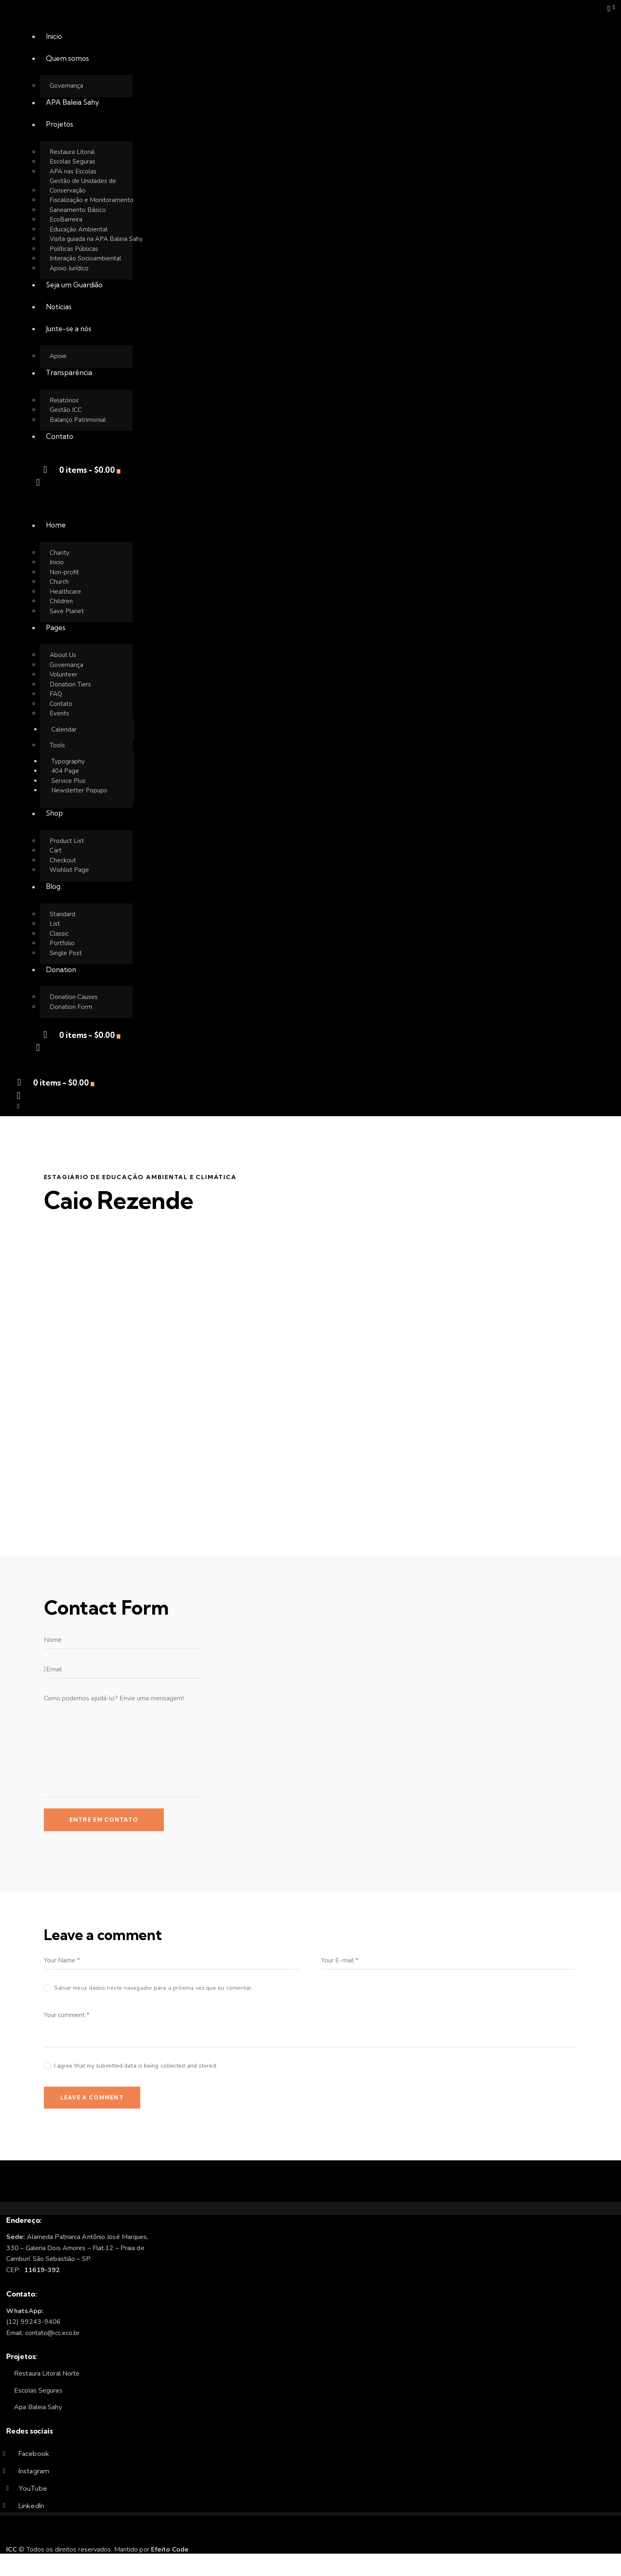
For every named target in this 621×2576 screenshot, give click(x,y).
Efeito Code (170, 2549)
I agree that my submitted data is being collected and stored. (135, 2066)
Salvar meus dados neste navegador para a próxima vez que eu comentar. (153, 1988)
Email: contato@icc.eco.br (43, 2333)
